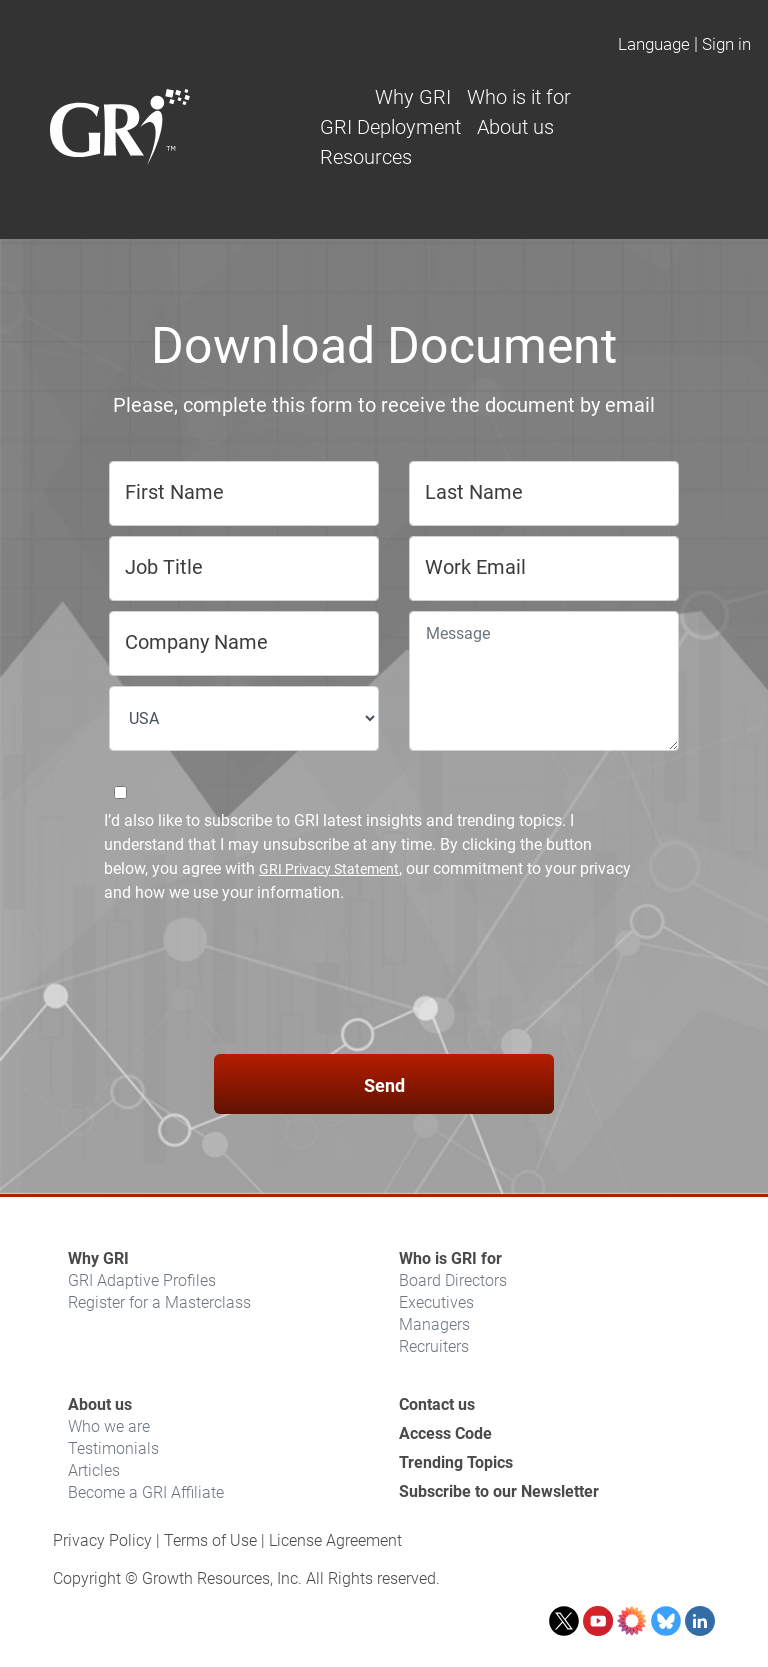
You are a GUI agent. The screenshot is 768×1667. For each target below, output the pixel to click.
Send (384, 1085)
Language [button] (654, 44)
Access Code (445, 1433)
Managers (434, 1324)
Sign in (726, 44)
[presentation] (384, 982)
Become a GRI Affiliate (146, 1492)
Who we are (109, 1426)
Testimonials (113, 1448)
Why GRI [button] (413, 97)
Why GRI (98, 1258)
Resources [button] (366, 157)
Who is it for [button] (519, 97)
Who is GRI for (450, 1258)
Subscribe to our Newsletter (499, 1491)
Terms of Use (210, 1540)
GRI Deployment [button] (390, 127)
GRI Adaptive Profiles (142, 1280)
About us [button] (515, 127)
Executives (436, 1302)
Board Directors (453, 1280)
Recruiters (434, 1346)
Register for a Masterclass (159, 1302)
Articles (94, 1470)
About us (100, 1404)
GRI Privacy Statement (329, 869)
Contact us (437, 1404)
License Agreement (335, 1540)
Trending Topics (456, 1462)
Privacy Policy (102, 1540)
